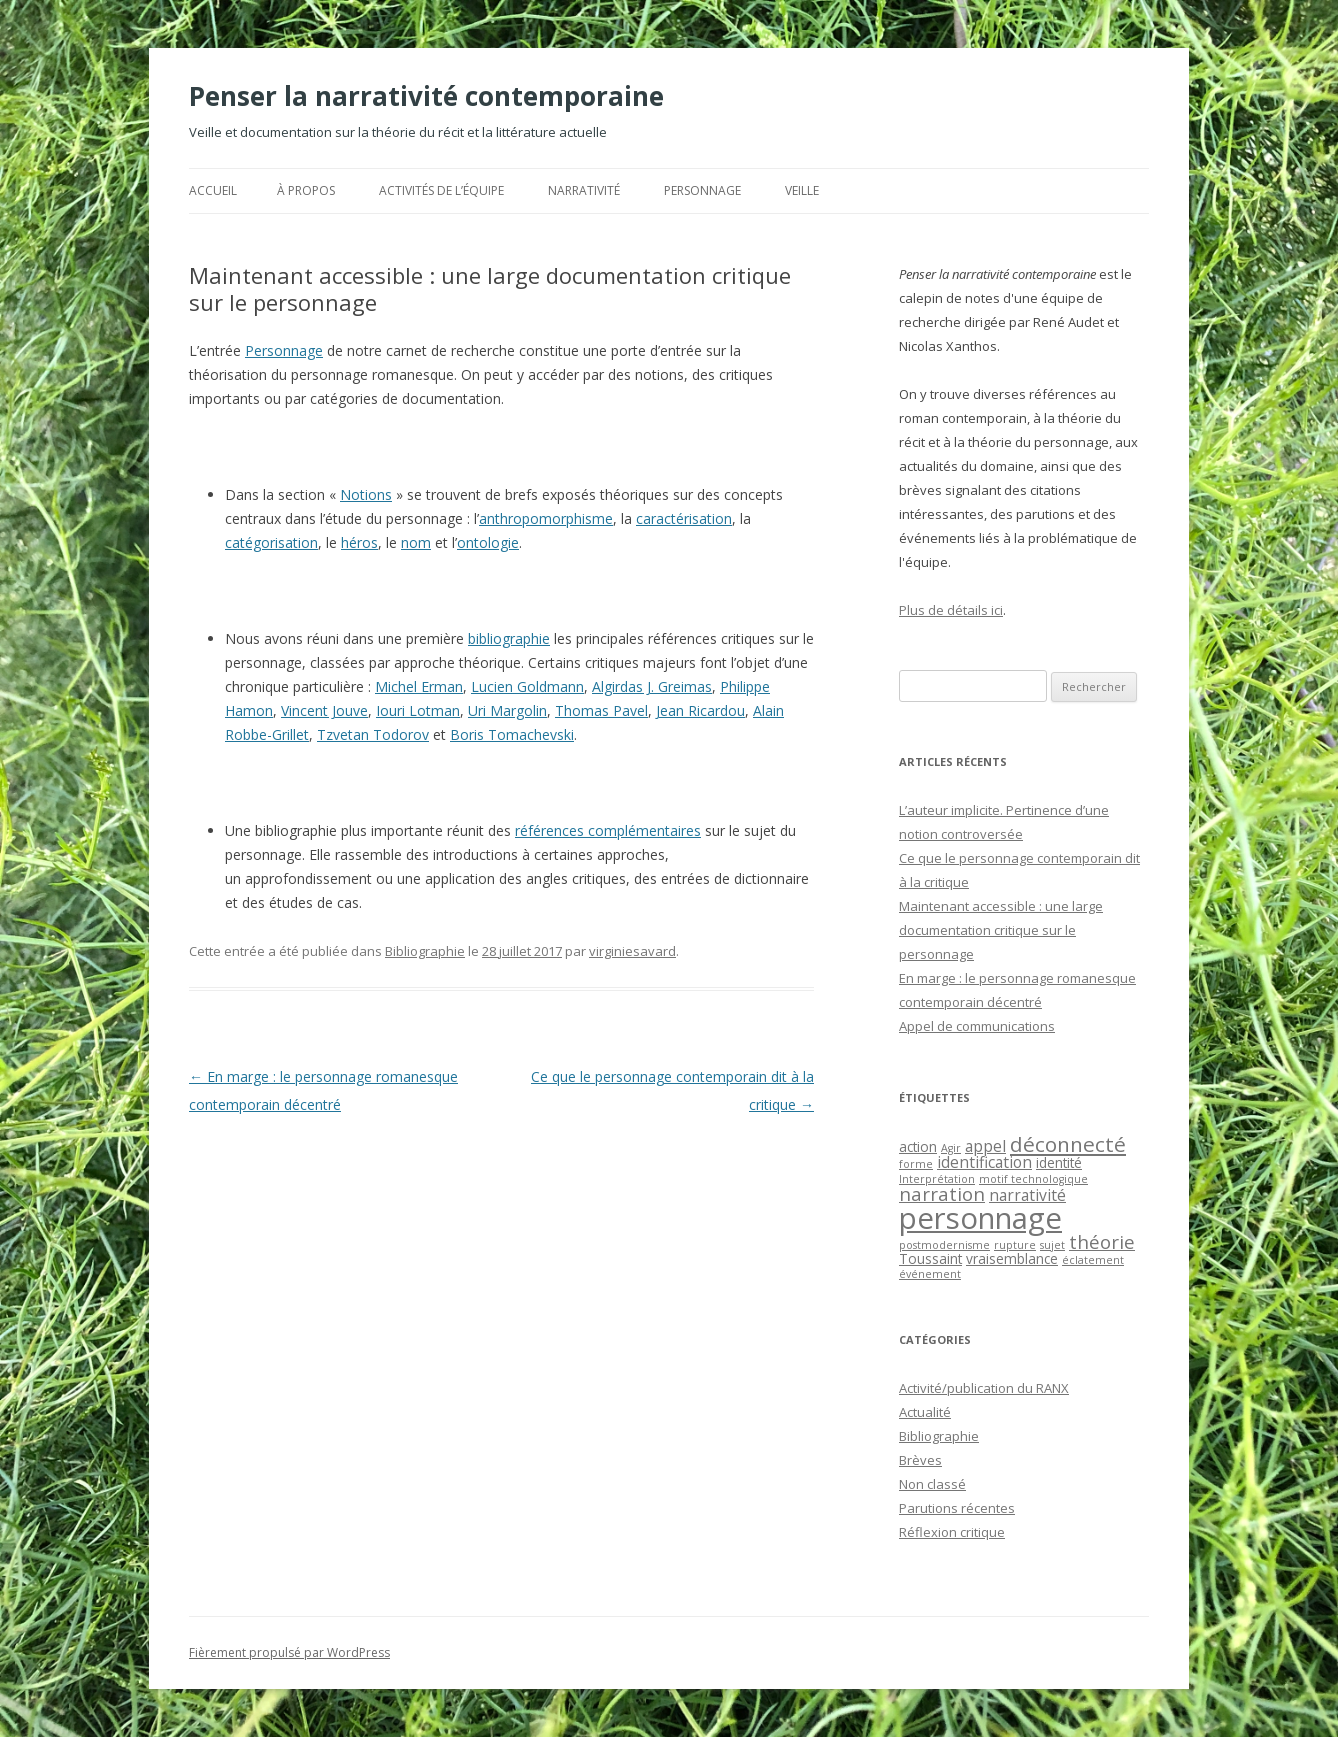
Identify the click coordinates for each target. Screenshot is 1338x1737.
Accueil (213, 190)
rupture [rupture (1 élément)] (1015, 1245)
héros (359, 542)
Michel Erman (419, 686)
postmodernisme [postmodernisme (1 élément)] (944, 1245)
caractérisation (684, 518)
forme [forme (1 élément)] (916, 1164)
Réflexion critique (952, 1532)
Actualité (925, 1412)
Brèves (920, 1460)
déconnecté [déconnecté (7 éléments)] (1068, 1144)
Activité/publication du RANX (984, 1388)
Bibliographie (425, 951)
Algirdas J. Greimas (652, 686)
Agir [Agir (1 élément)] (951, 1148)
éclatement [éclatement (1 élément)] (1093, 1260)
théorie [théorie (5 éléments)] (1102, 1241)
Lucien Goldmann (527, 686)
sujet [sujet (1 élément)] (1052, 1245)
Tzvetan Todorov (373, 734)
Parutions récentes (957, 1508)
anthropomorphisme (546, 518)
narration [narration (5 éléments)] (942, 1193)
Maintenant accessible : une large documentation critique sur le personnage (1001, 930)
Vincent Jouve (324, 710)
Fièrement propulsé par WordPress (289, 1652)
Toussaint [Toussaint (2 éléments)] (930, 1258)
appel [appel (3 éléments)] (985, 1146)
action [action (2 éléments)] (918, 1146)
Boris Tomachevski (512, 734)
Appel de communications (977, 1026)
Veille (802, 190)
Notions (366, 494)
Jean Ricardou (700, 710)
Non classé (932, 1484)
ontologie (488, 542)
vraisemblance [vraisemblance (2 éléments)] (1012, 1258)
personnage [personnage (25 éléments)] (980, 1218)
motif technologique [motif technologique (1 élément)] (1033, 1179)
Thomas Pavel (601, 710)
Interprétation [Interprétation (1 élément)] (937, 1179)
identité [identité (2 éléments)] (1059, 1162)
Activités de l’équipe (441, 190)
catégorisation (271, 542)
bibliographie (509, 638)
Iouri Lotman (418, 710)
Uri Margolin (507, 710)
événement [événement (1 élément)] (930, 1274)
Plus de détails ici (951, 610)
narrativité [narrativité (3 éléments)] (1027, 1195)
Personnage (702, 190)
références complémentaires (608, 830)
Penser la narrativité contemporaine (426, 96)
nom (416, 542)
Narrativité (584, 190)
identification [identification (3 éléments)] (984, 1162)
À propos (306, 190)
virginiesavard (632, 951)
